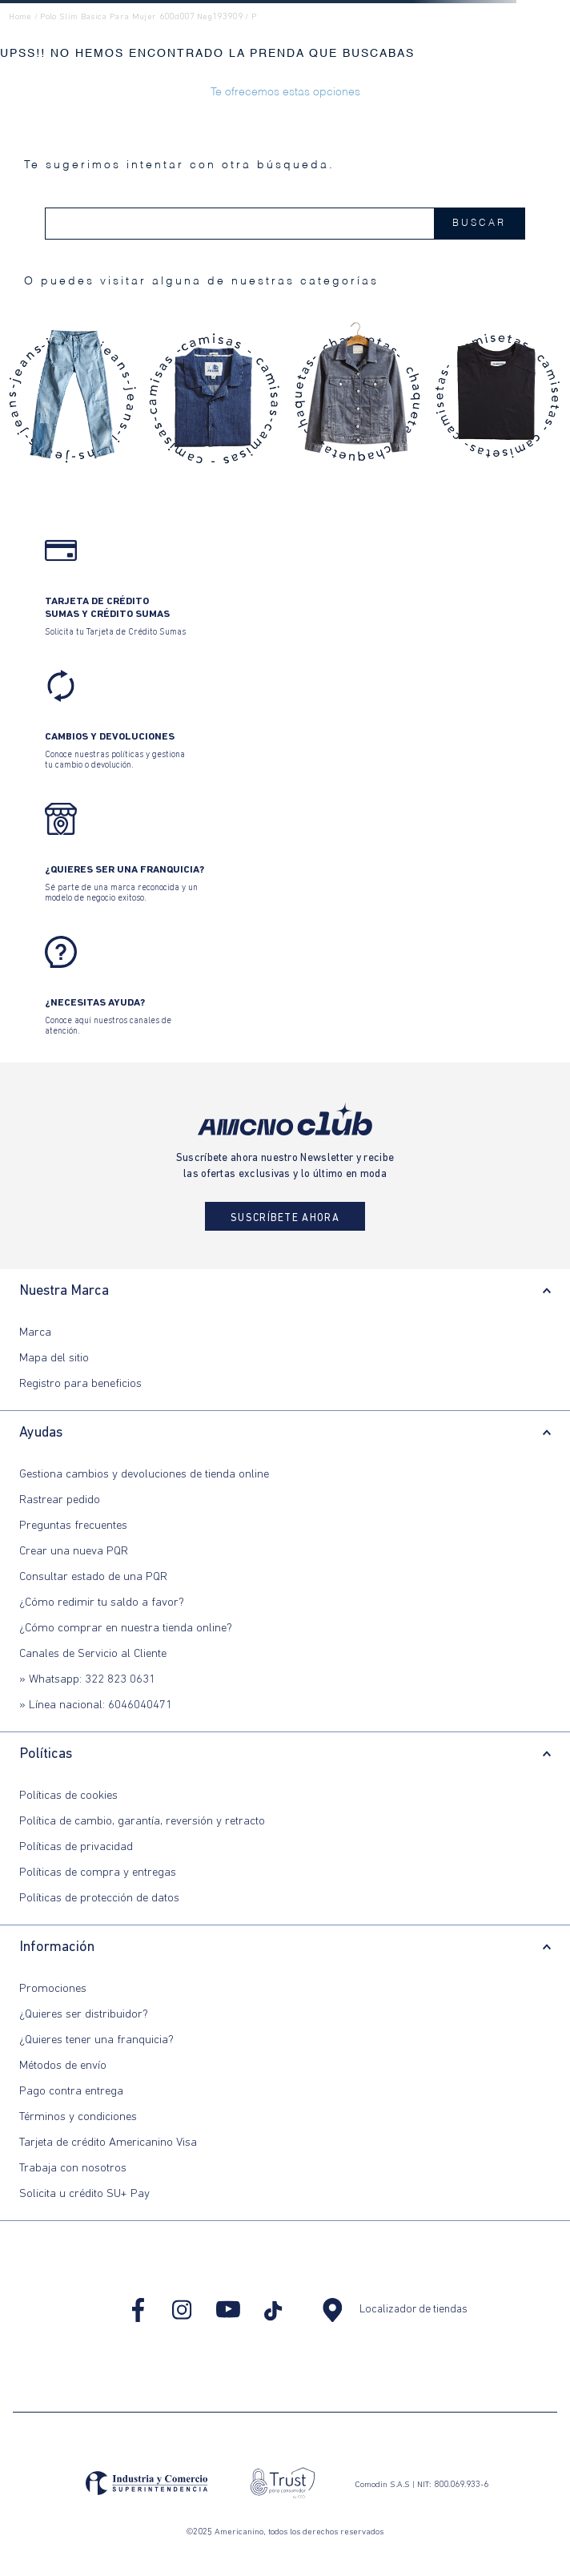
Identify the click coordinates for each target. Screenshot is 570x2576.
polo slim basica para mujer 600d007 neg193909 (141, 17)
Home (20, 17)
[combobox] (285, 224)
